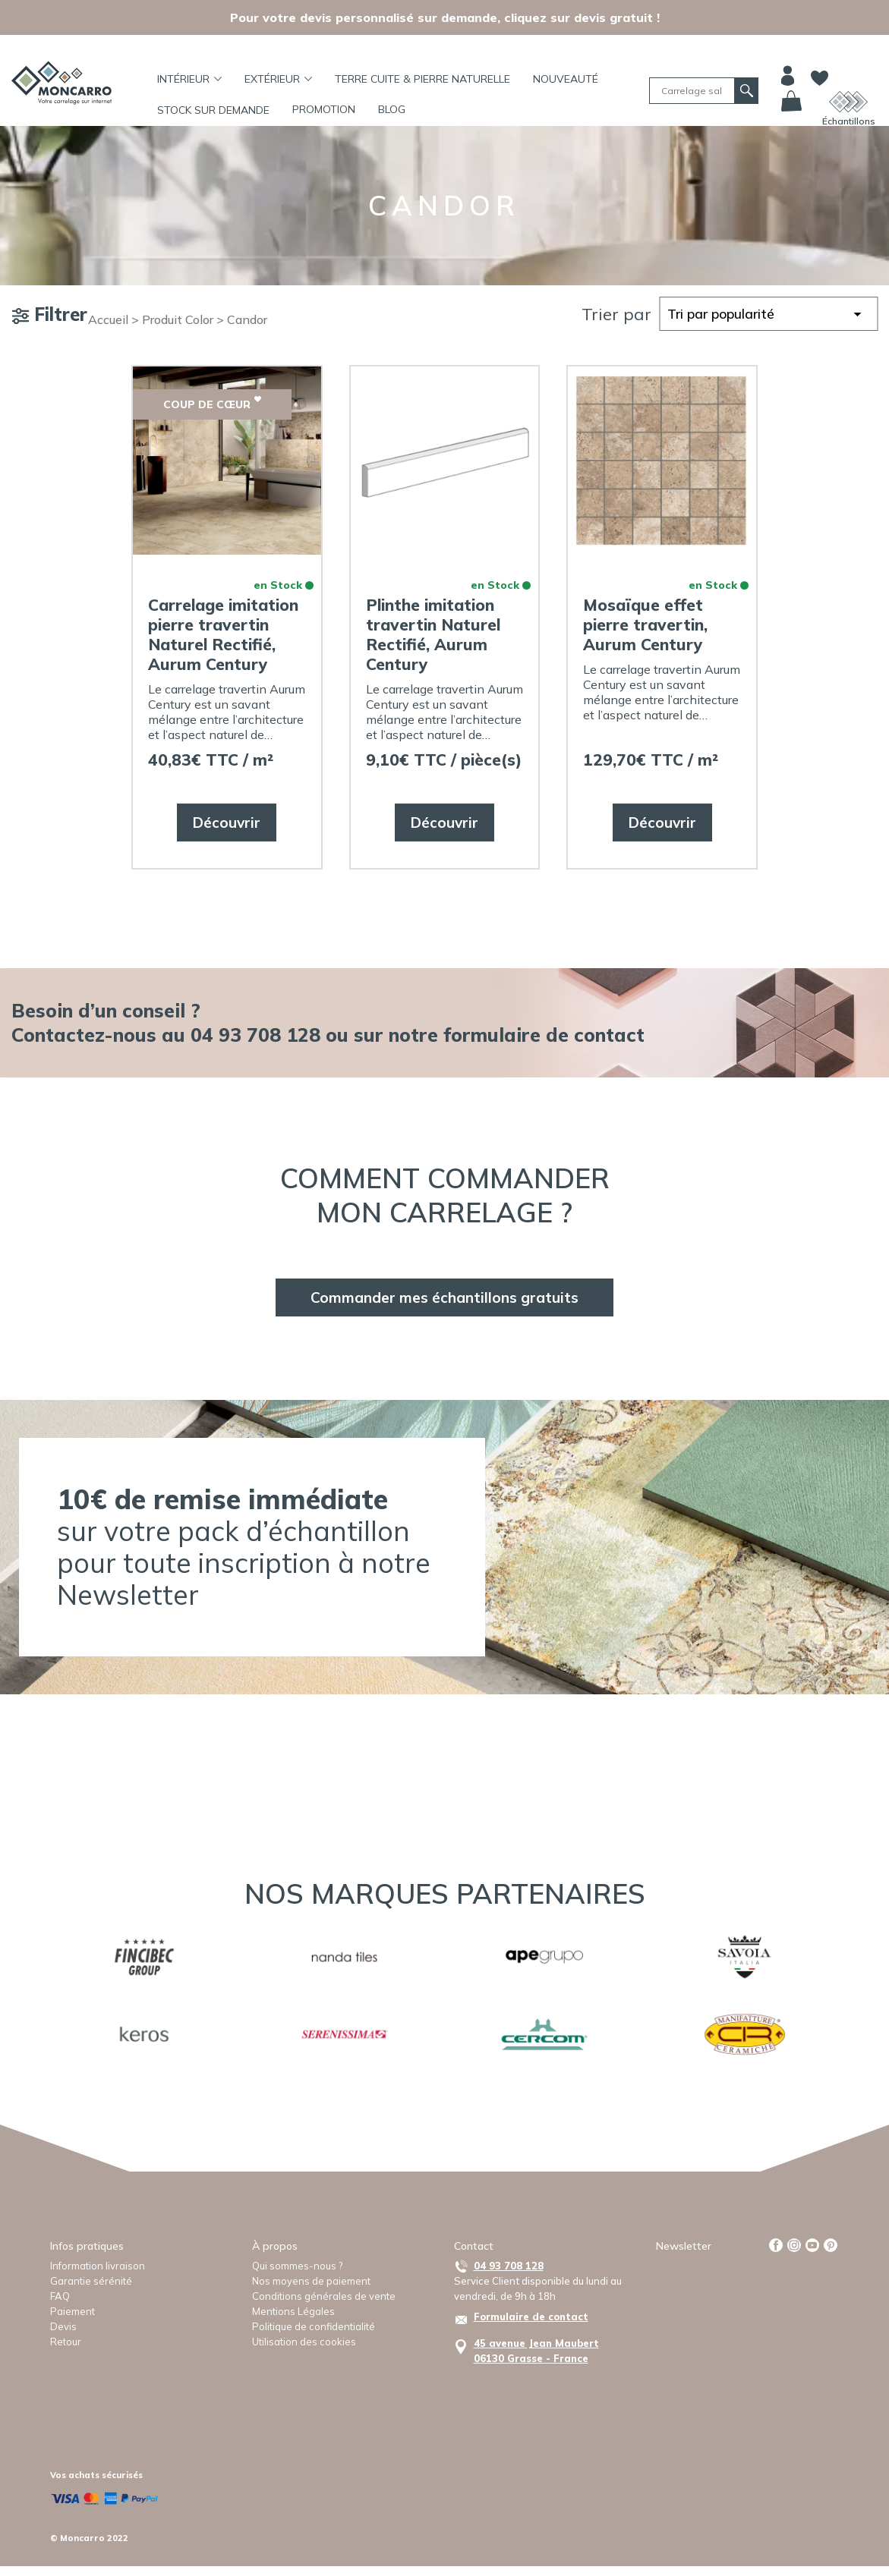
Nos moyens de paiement (311, 2281)
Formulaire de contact (531, 2316)
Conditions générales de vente (324, 2296)
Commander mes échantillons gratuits (444, 1297)
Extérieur (278, 79)
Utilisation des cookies (304, 2341)
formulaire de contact (544, 1034)
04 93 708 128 (509, 2266)
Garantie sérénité (91, 2281)
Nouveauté (565, 79)
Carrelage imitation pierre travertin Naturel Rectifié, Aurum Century (223, 634)
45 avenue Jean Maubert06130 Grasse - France (536, 2350)
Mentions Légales (293, 2311)
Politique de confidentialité (313, 2326)
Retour (65, 2341)
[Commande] (768, 314)
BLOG (391, 109)
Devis (63, 2326)
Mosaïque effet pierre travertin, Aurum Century (645, 624)
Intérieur (189, 79)
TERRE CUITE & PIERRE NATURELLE (422, 79)
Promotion (323, 109)
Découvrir (226, 822)
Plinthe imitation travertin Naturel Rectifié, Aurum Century (433, 634)
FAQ (60, 2296)
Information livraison (97, 2266)
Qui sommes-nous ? (297, 2266)
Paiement (72, 2311)
